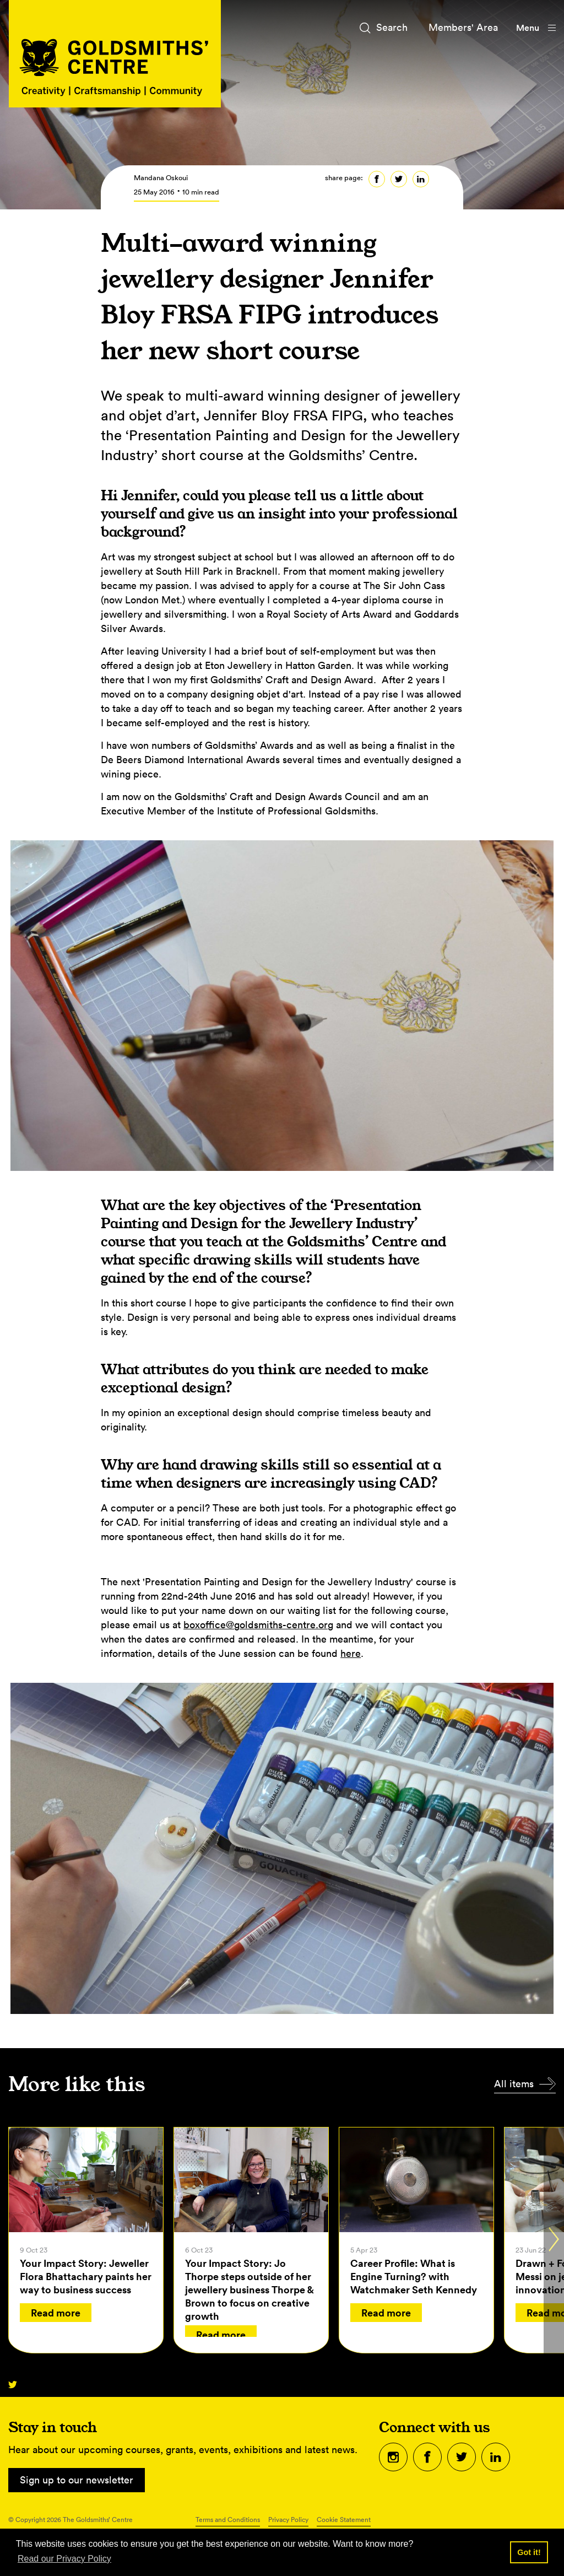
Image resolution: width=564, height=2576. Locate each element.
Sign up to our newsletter (76, 2480)
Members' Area (463, 27)
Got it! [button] (528, 2552)
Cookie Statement (344, 2519)
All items (514, 2083)
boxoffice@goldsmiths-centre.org (258, 1624)
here (350, 1653)
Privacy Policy (288, 2519)
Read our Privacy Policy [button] (64, 2558)
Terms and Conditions (228, 2519)
